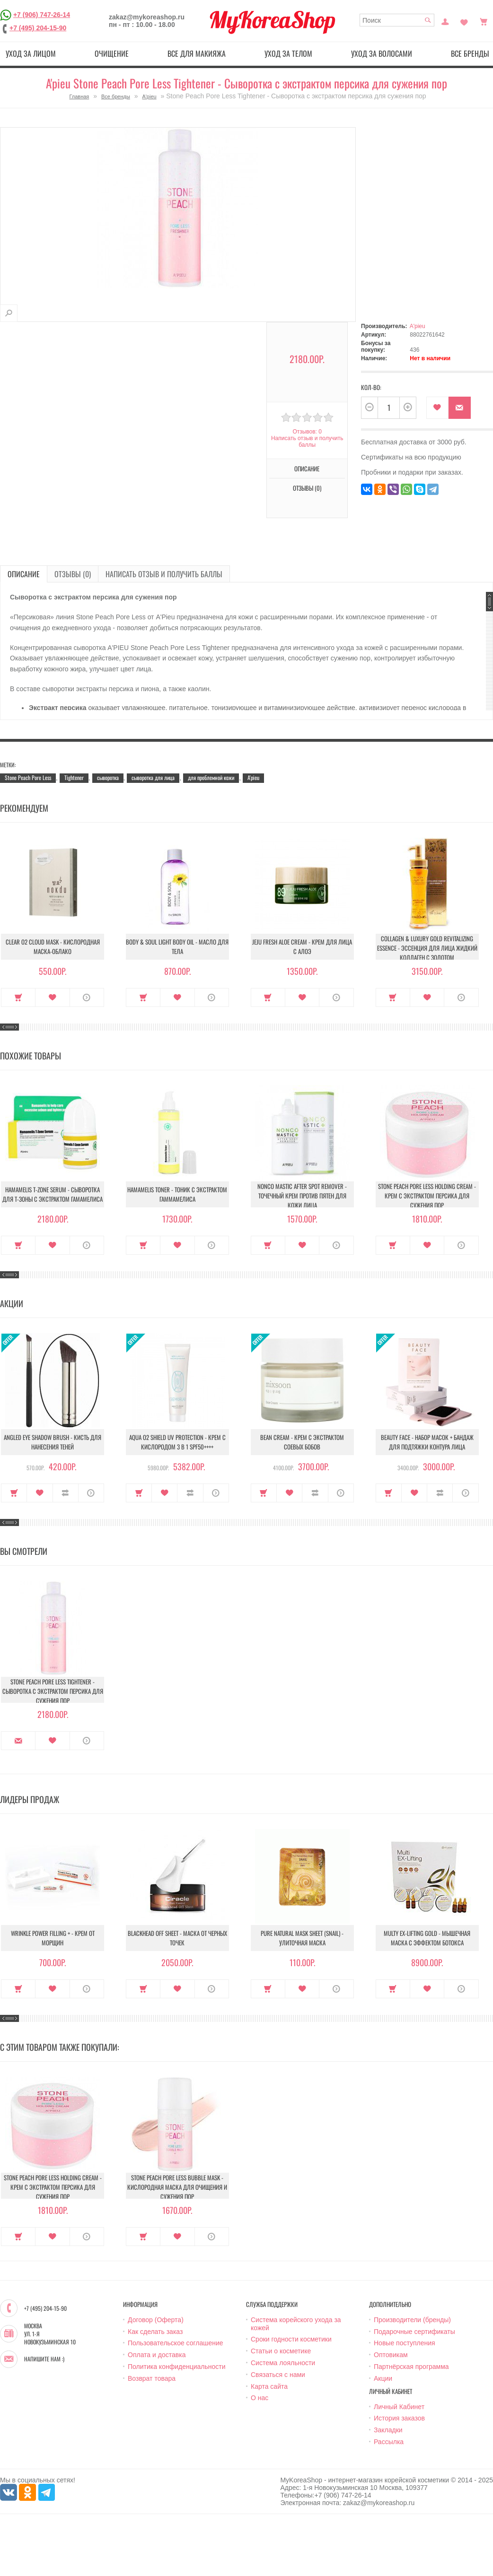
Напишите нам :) (44, 2359)
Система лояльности (283, 2363)
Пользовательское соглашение (175, 2343)
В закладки (437, 408)
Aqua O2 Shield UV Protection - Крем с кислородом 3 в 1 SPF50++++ (177, 1441)
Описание (306, 468)
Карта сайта (269, 2386)
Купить (18, 997)
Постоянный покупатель (445, 20)
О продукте (87, 997)
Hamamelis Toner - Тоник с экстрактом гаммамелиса (177, 1194)
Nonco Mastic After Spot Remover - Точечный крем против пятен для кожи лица (302, 1195)
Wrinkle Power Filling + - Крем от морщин (53, 1937)
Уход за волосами (381, 53)
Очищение (112, 53)
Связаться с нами (278, 2374)
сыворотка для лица (153, 777)
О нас (259, 2398)
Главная (79, 96)
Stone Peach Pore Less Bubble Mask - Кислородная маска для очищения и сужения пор (177, 2187)
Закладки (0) (464, 20)
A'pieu (149, 96)
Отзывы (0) (307, 488)
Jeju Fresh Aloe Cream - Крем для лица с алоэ (302, 946)
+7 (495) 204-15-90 (37, 28)
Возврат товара (152, 2378)
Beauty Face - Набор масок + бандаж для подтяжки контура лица (427, 1441)
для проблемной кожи (211, 777)
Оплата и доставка (156, 2355)
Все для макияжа (196, 53)
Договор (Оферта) (156, 2320)
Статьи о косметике (281, 2351)
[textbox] (397, 20)
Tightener (74, 777)
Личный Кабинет (399, 2407)
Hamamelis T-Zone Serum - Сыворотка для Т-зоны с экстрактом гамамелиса (52, 1194)
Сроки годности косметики (291, 2339)
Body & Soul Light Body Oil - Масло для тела (177, 946)
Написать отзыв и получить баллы (307, 441)
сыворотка (108, 777)
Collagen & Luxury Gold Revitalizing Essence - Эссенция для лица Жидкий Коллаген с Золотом (427, 948)
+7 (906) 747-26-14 (41, 14)
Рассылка (389, 2442)
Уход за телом (288, 53)
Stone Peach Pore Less (28, 777)
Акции (383, 2378)
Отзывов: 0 (307, 431)
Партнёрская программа (411, 2366)
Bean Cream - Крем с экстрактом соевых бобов (302, 1441)
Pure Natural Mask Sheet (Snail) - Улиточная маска (302, 1937)
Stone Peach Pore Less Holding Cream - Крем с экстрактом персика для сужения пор (427, 1195)
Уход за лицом (31, 53)
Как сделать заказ (155, 2331)
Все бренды (115, 96)
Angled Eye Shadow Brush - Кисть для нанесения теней (52, 1441)
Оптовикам (391, 2355)
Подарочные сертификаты (414, 2331)
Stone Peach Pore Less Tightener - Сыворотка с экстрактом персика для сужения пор (52, 1691)
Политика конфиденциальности (177, 2366)
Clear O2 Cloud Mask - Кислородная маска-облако (53, 946)
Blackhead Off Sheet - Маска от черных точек (177, 1937)
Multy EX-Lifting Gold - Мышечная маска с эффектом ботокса (427, 1937)
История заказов (399, 2418)
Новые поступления (404, 2343)
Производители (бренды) (412, 2320)
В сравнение (66, 1492)
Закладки (388, 2430)
